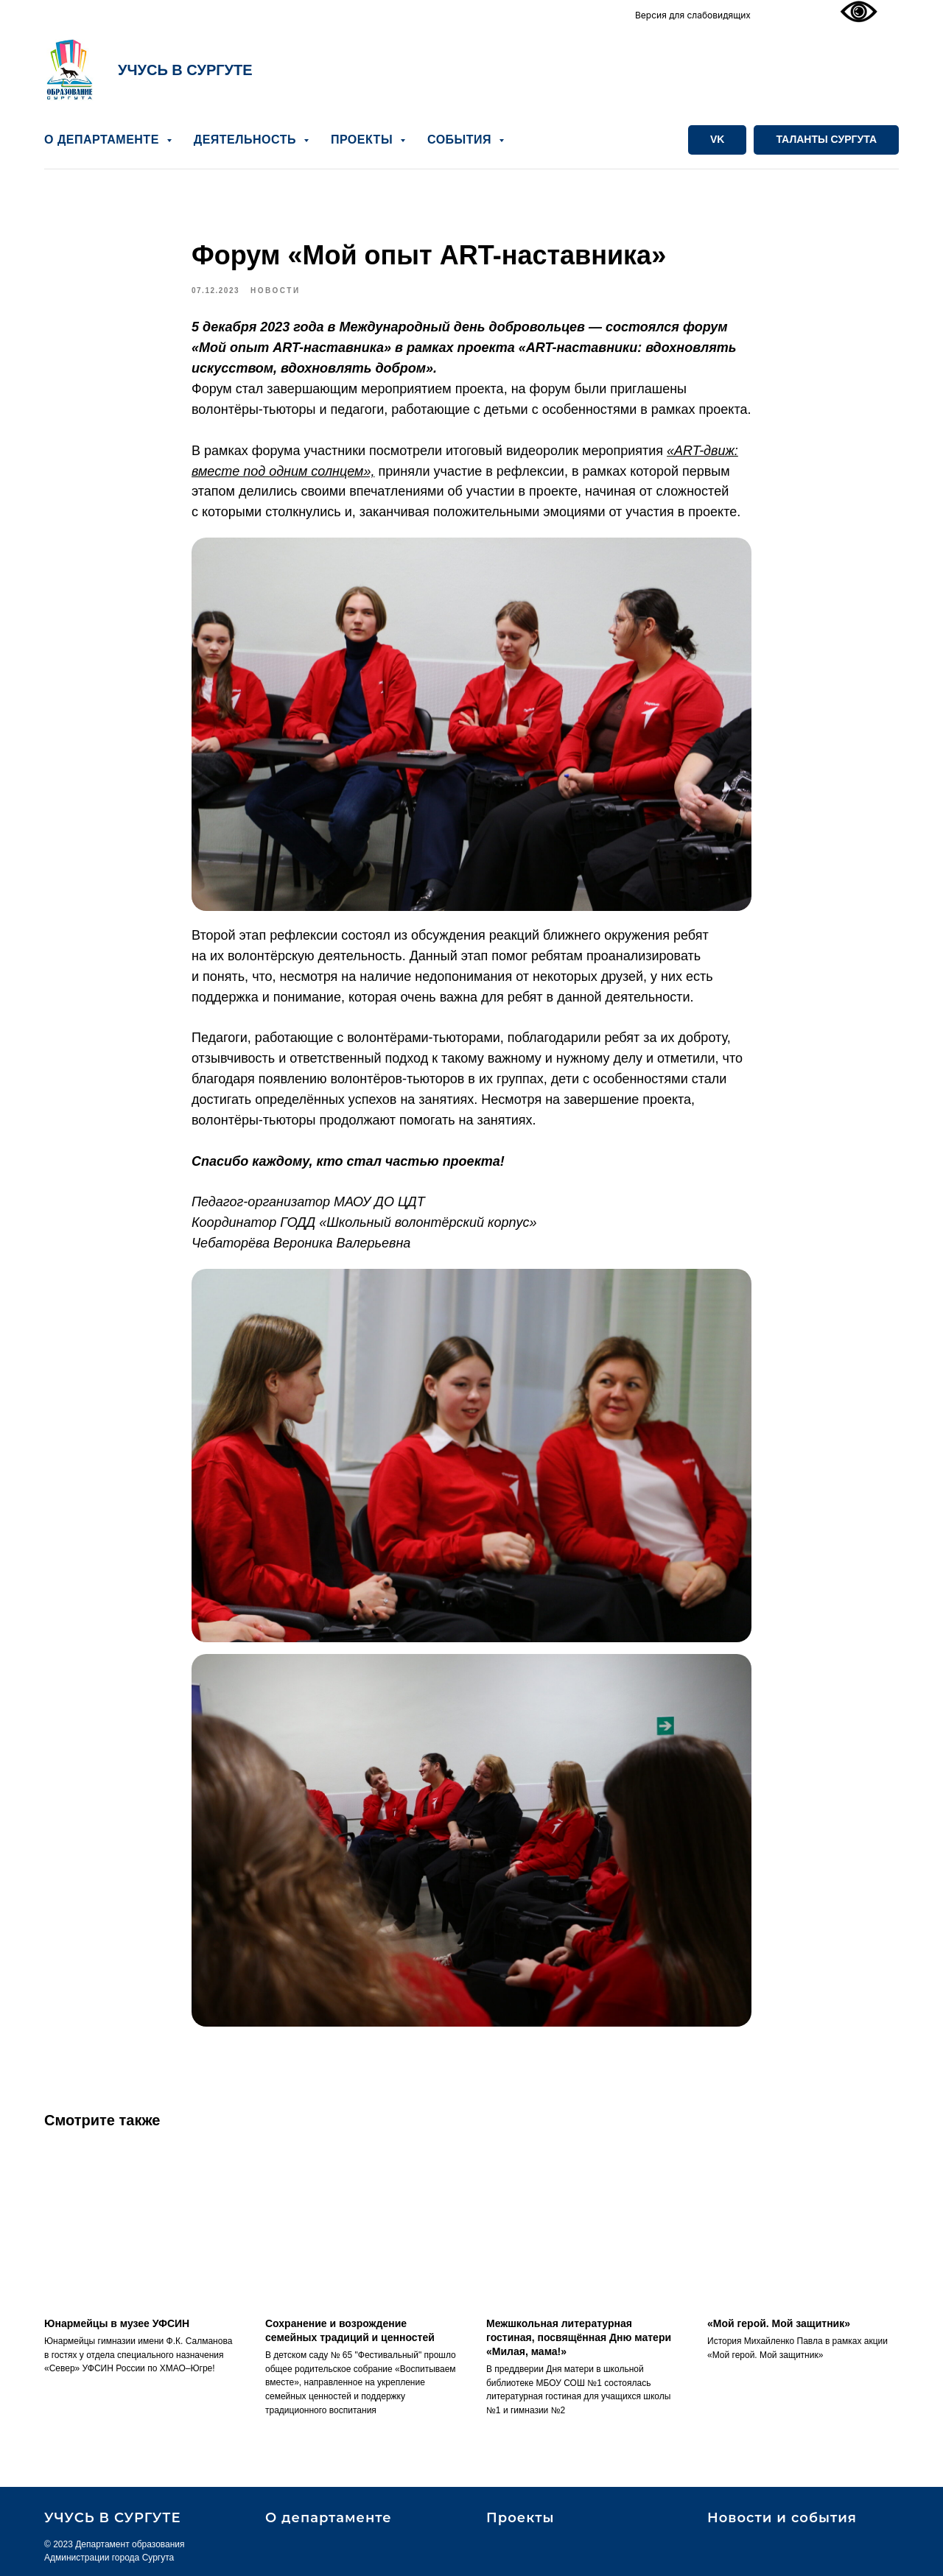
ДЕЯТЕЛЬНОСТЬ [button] (247, 139)
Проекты (520, 2518)
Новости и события (782, 2518)
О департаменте (328, 2518)
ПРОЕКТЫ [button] (363, 139)
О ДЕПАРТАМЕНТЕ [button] (103, 139)
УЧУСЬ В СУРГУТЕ (185, 70)
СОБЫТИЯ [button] (461, 139)
